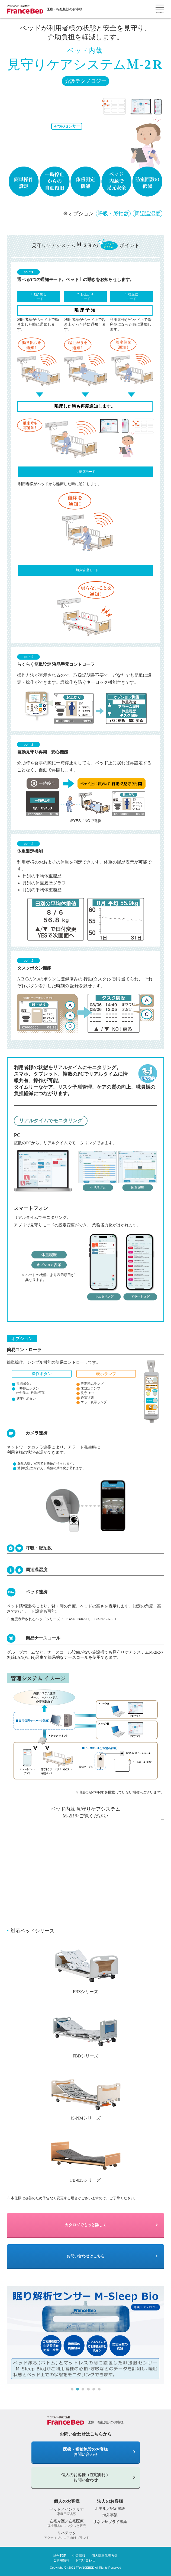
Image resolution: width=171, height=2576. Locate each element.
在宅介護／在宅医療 (66, 2523)
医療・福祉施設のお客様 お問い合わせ (85, 2452)
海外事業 (110, 2515)
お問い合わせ (85, 2560)
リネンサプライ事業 (110, 2522)
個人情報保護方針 (105, 2556)
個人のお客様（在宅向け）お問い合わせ (85, 2477)
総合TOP (59, 2556)
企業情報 (78, 2556)
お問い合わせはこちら (86, 2256)
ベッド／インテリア (67, 2511)
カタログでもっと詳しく (86, 2225)
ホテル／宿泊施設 (110, 2508)
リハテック (66, 2535)
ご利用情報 (61, 2560)
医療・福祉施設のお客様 (64, 9)
